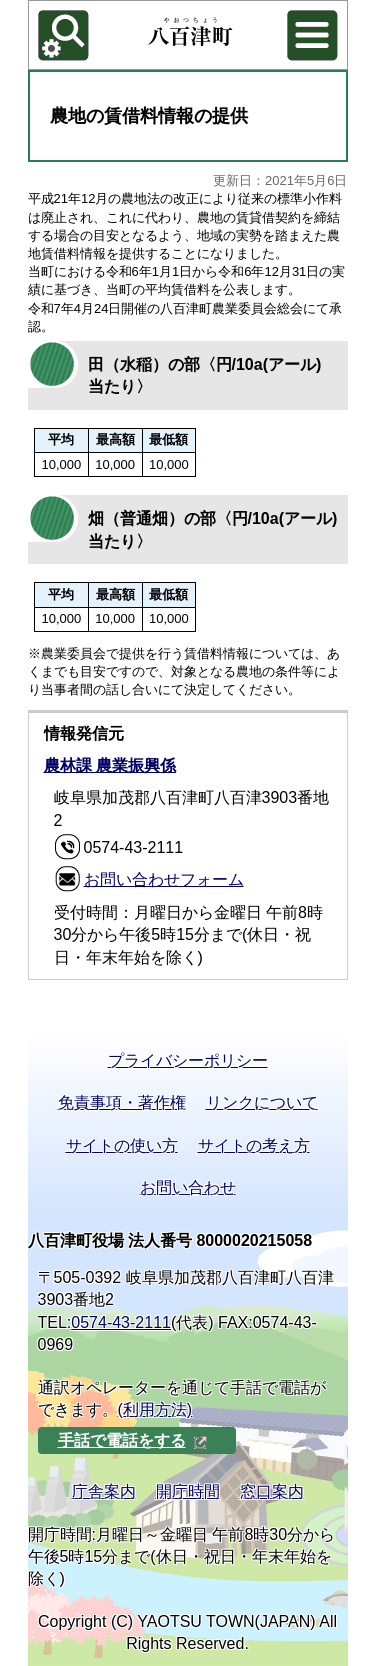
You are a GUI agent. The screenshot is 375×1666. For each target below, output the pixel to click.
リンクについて (262, 1102)
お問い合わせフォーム (164, 879)
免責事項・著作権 (122, 1102)
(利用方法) (155, 1409)
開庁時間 (188, 1491)
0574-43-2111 (121, 1322)
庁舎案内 (104, 1491)
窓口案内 (272, 1491)
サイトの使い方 (122, 1145)
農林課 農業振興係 (110, 765)
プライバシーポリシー (188, 1060)
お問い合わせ (188, 1187)
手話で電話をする (133, 1440)
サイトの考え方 (254, 1145)
